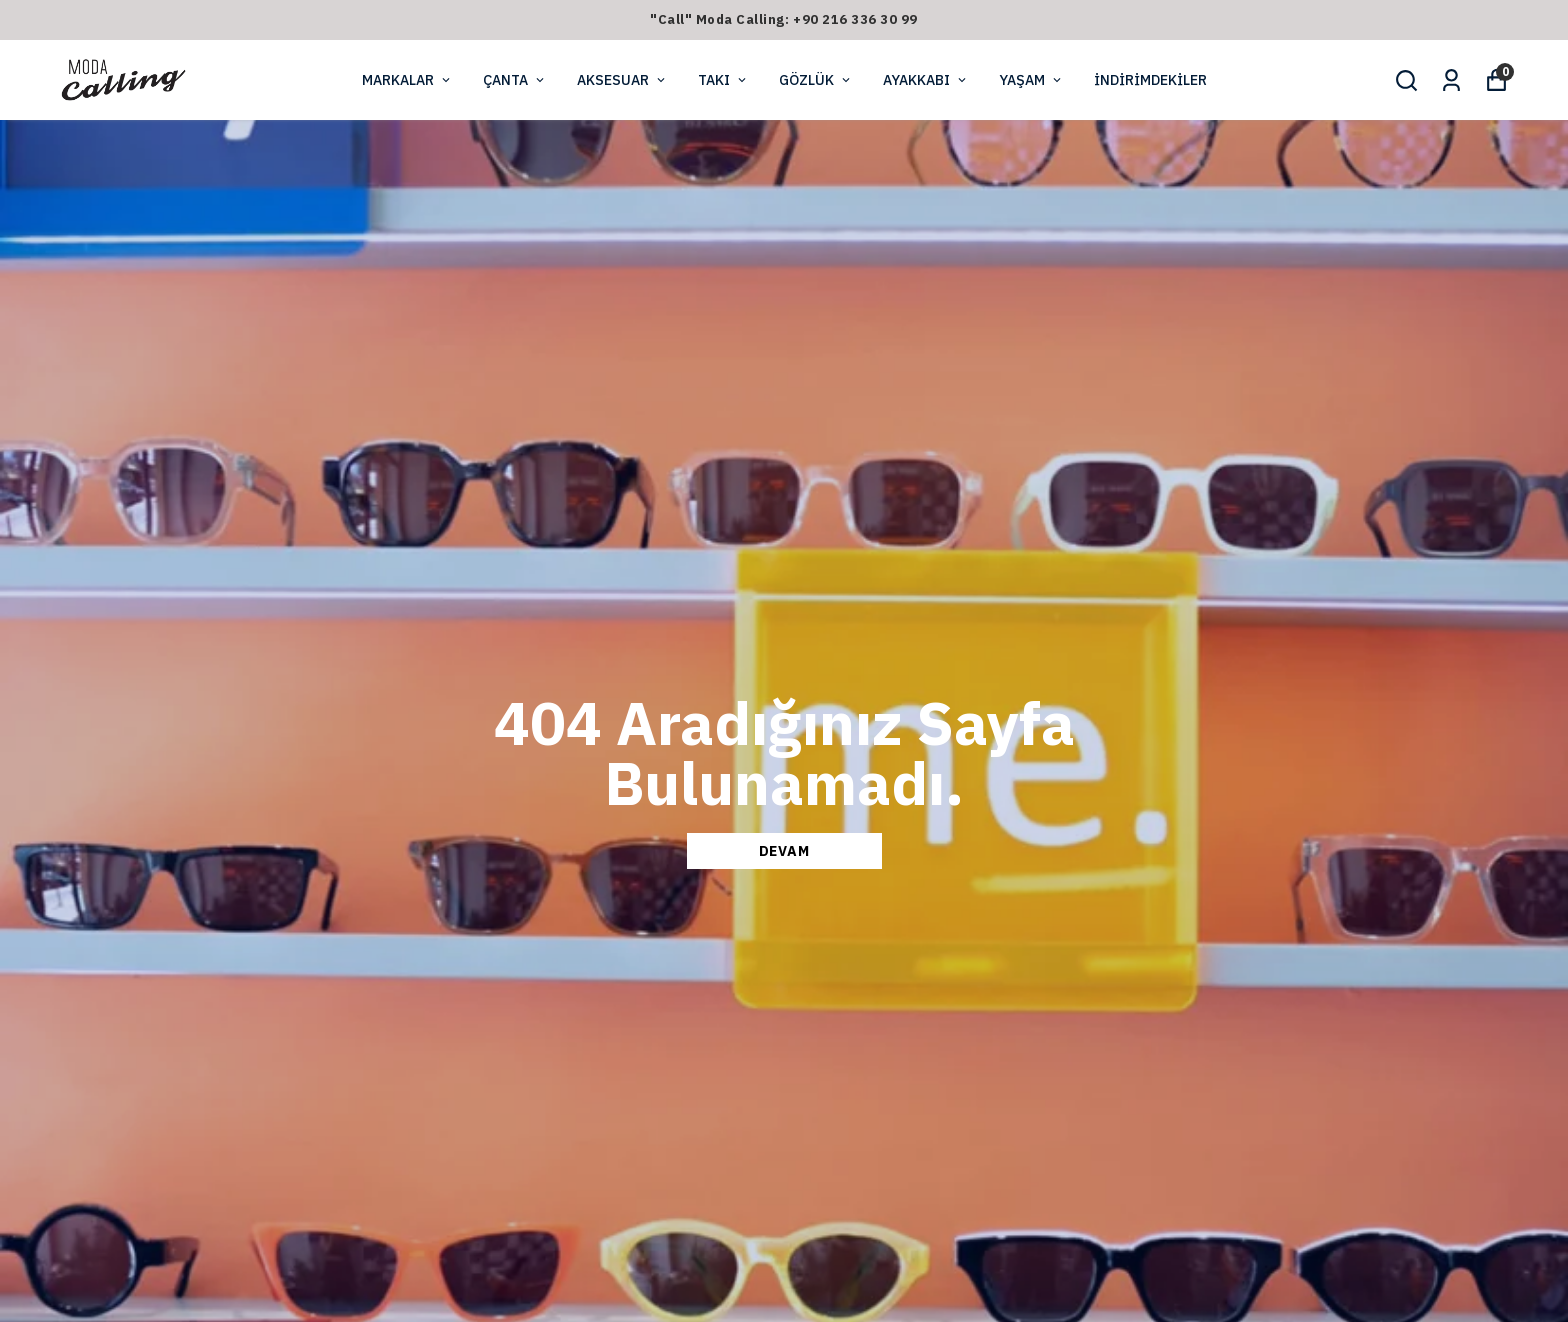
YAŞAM (1031, 80)
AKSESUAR (622, 80)
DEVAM (784, 851)
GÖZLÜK (816, 80)
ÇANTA (515, 80)
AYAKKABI (926, 80)
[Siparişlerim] (1451, 80)
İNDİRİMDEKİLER (1150, 80)
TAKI (723, 80)
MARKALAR (407, 80)
